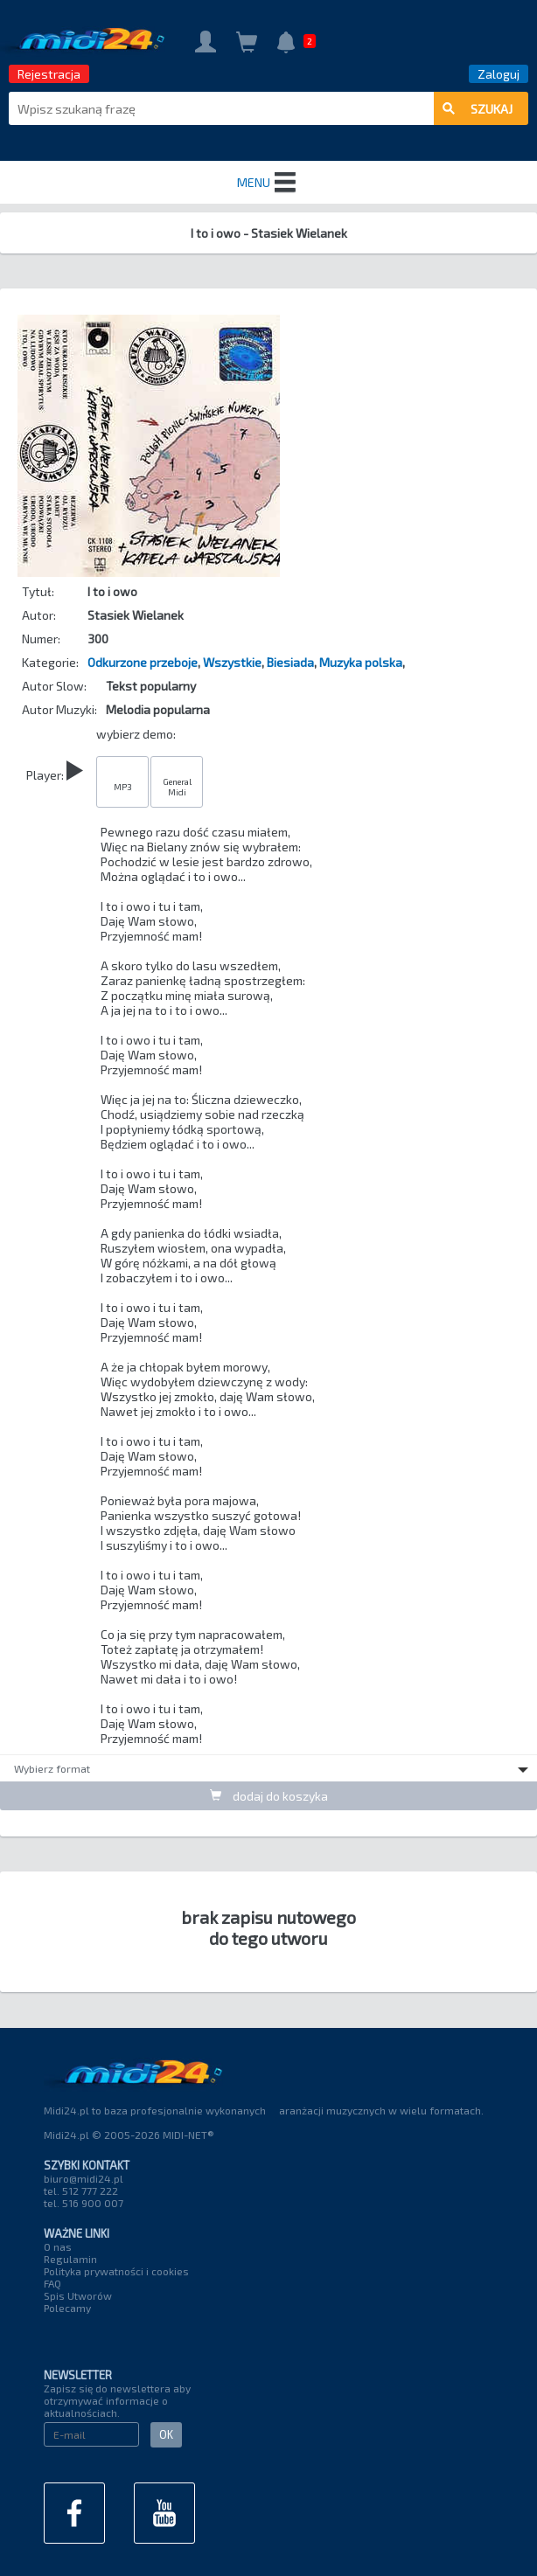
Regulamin (70, 2259)
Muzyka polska (360, 662)
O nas (58, 2246)
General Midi (177, 786)
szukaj (478, 108)
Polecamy (67, 2308)
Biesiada (290, 662)
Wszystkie (232, 662)
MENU (268, 183)
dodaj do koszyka (269, 1795)
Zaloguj (499, 73)
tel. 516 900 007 (83, 2203)
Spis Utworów (78, 2295)
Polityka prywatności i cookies (116, 2271)
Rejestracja (48, 73)
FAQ (52, 2283)
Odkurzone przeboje (142, 662)
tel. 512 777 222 (81, 2190)
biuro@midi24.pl (83, 2178)
